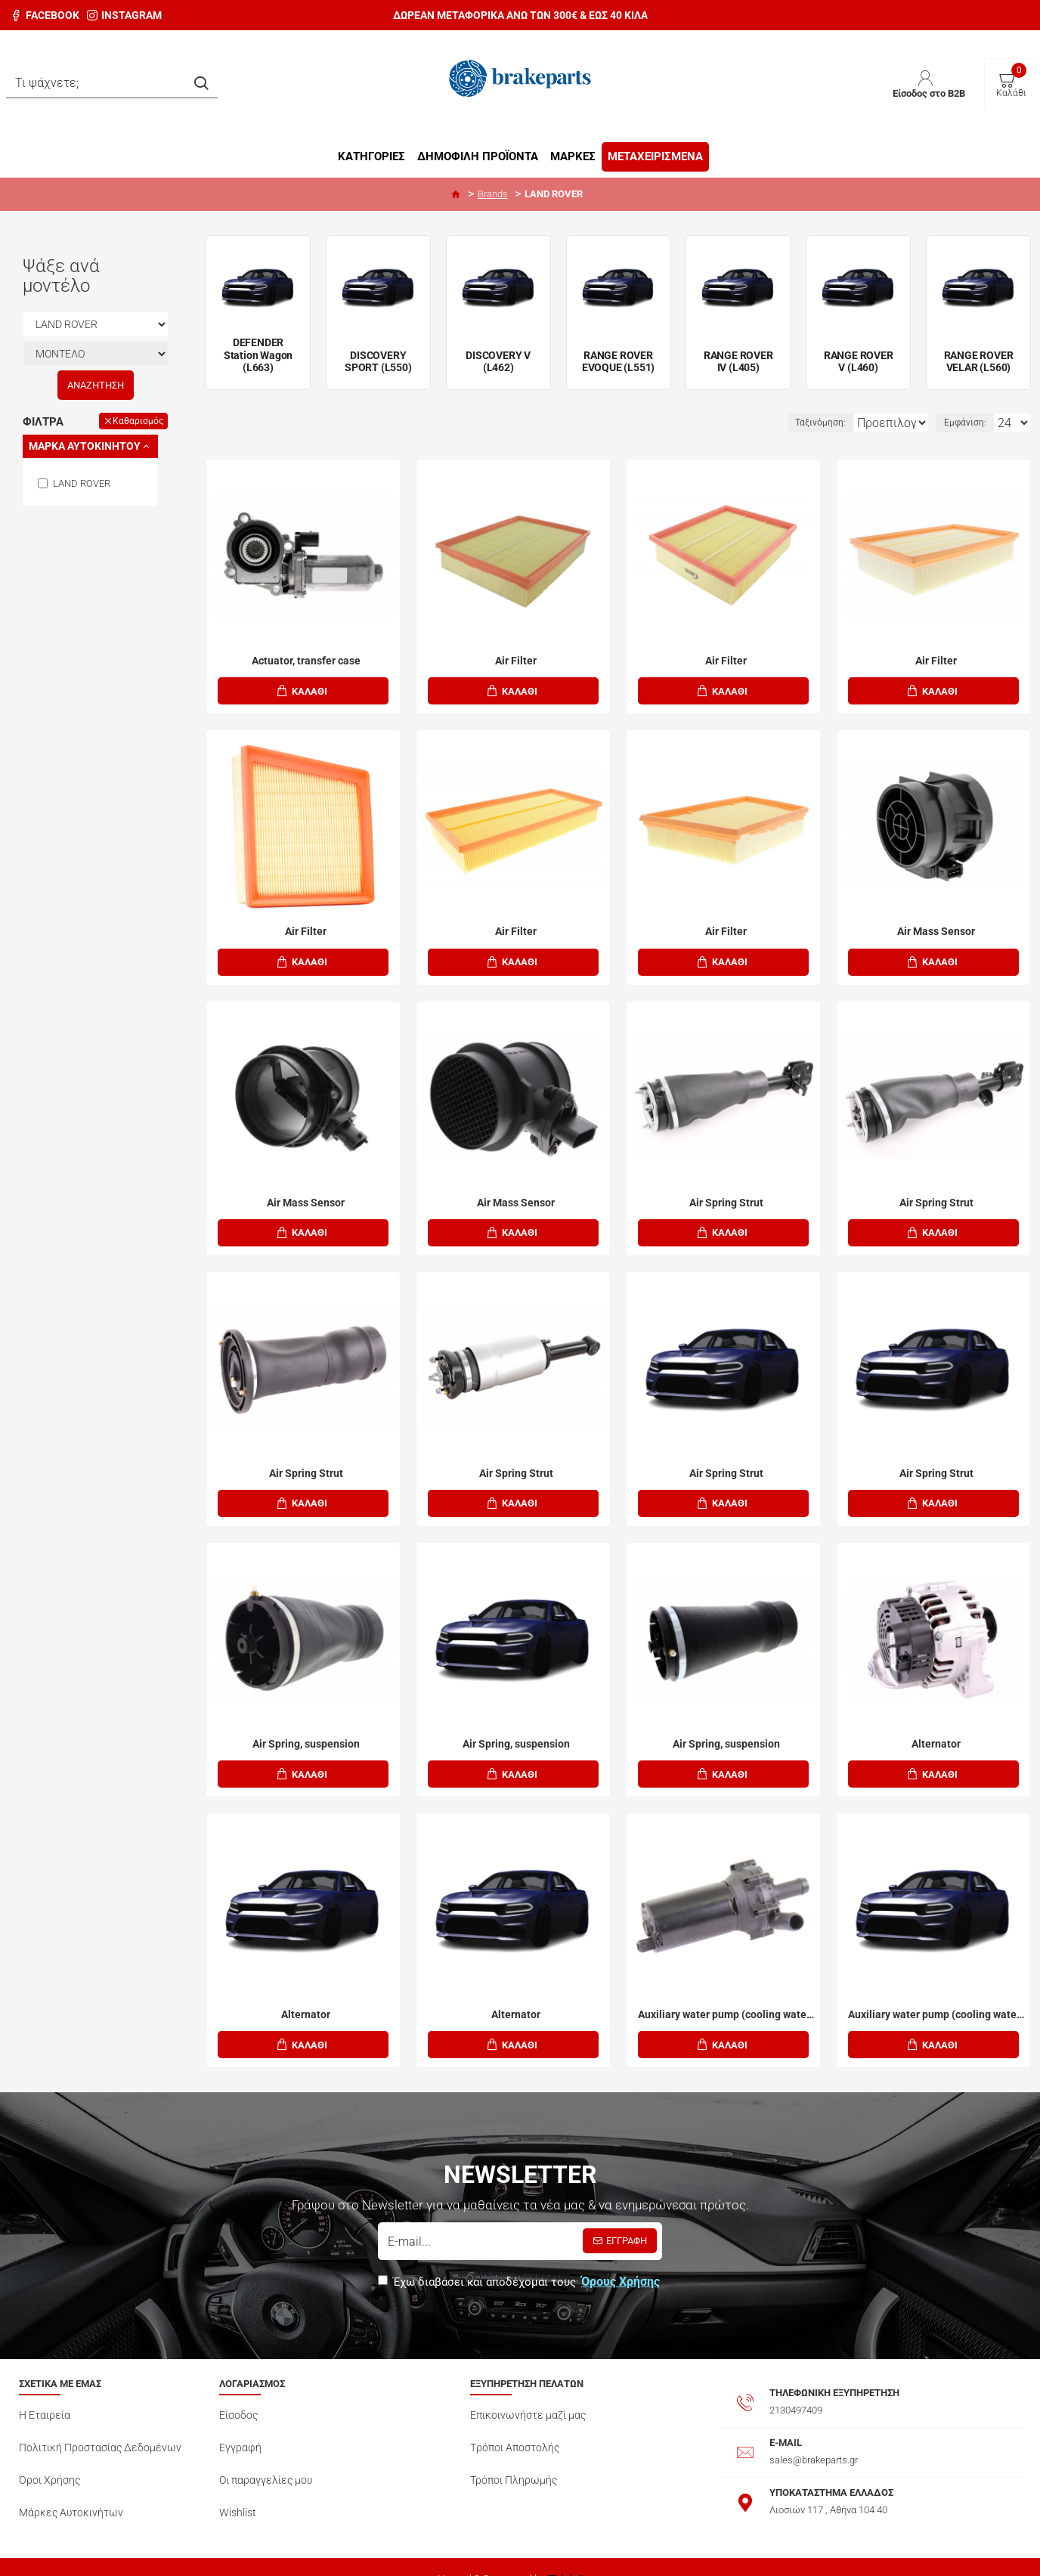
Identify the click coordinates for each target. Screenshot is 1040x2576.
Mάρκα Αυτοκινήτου (85, 446)
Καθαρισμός (138, 421)
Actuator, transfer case (306, 661)
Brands (493, 194)
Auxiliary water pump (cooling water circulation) (726, 1999)
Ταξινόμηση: (773, 422)
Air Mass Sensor (936, 928)
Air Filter (516, 661)
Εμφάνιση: (970, 422)
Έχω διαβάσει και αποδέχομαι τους (520, 2264)
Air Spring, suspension (306, 1732)
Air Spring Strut (726, 1196)
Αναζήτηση (95, 385)
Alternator (936, 1732)
